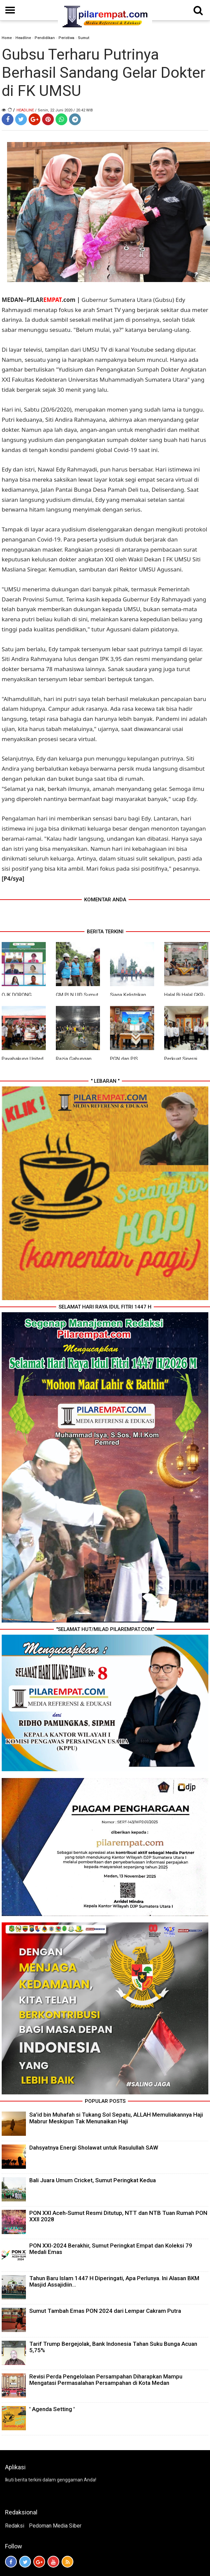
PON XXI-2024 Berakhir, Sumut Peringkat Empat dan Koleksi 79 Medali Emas (110, 2248)
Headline (23, 38)
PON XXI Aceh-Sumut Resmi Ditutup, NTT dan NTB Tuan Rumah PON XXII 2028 (118, 2216)
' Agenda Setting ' (52, 2409)
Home (7, 38)
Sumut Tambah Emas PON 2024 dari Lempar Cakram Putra (105, 2310)
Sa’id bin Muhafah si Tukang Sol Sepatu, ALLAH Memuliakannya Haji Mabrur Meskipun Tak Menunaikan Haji (116, 2117)
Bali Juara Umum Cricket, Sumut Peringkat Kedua (92, 2180)
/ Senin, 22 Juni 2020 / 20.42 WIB (64, 110)
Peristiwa (66, 38)
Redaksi (14, 2525)
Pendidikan (45, 38)
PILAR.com (51, 300)
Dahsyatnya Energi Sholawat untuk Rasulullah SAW (93, 2147)
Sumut (83, 38)
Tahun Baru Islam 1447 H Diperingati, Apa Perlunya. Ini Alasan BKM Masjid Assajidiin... (114, 2281)
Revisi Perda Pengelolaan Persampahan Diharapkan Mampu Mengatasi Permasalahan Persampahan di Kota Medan (105, 2379)
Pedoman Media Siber (55, 2525)
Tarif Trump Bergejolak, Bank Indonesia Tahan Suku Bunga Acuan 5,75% (113, 2347)
